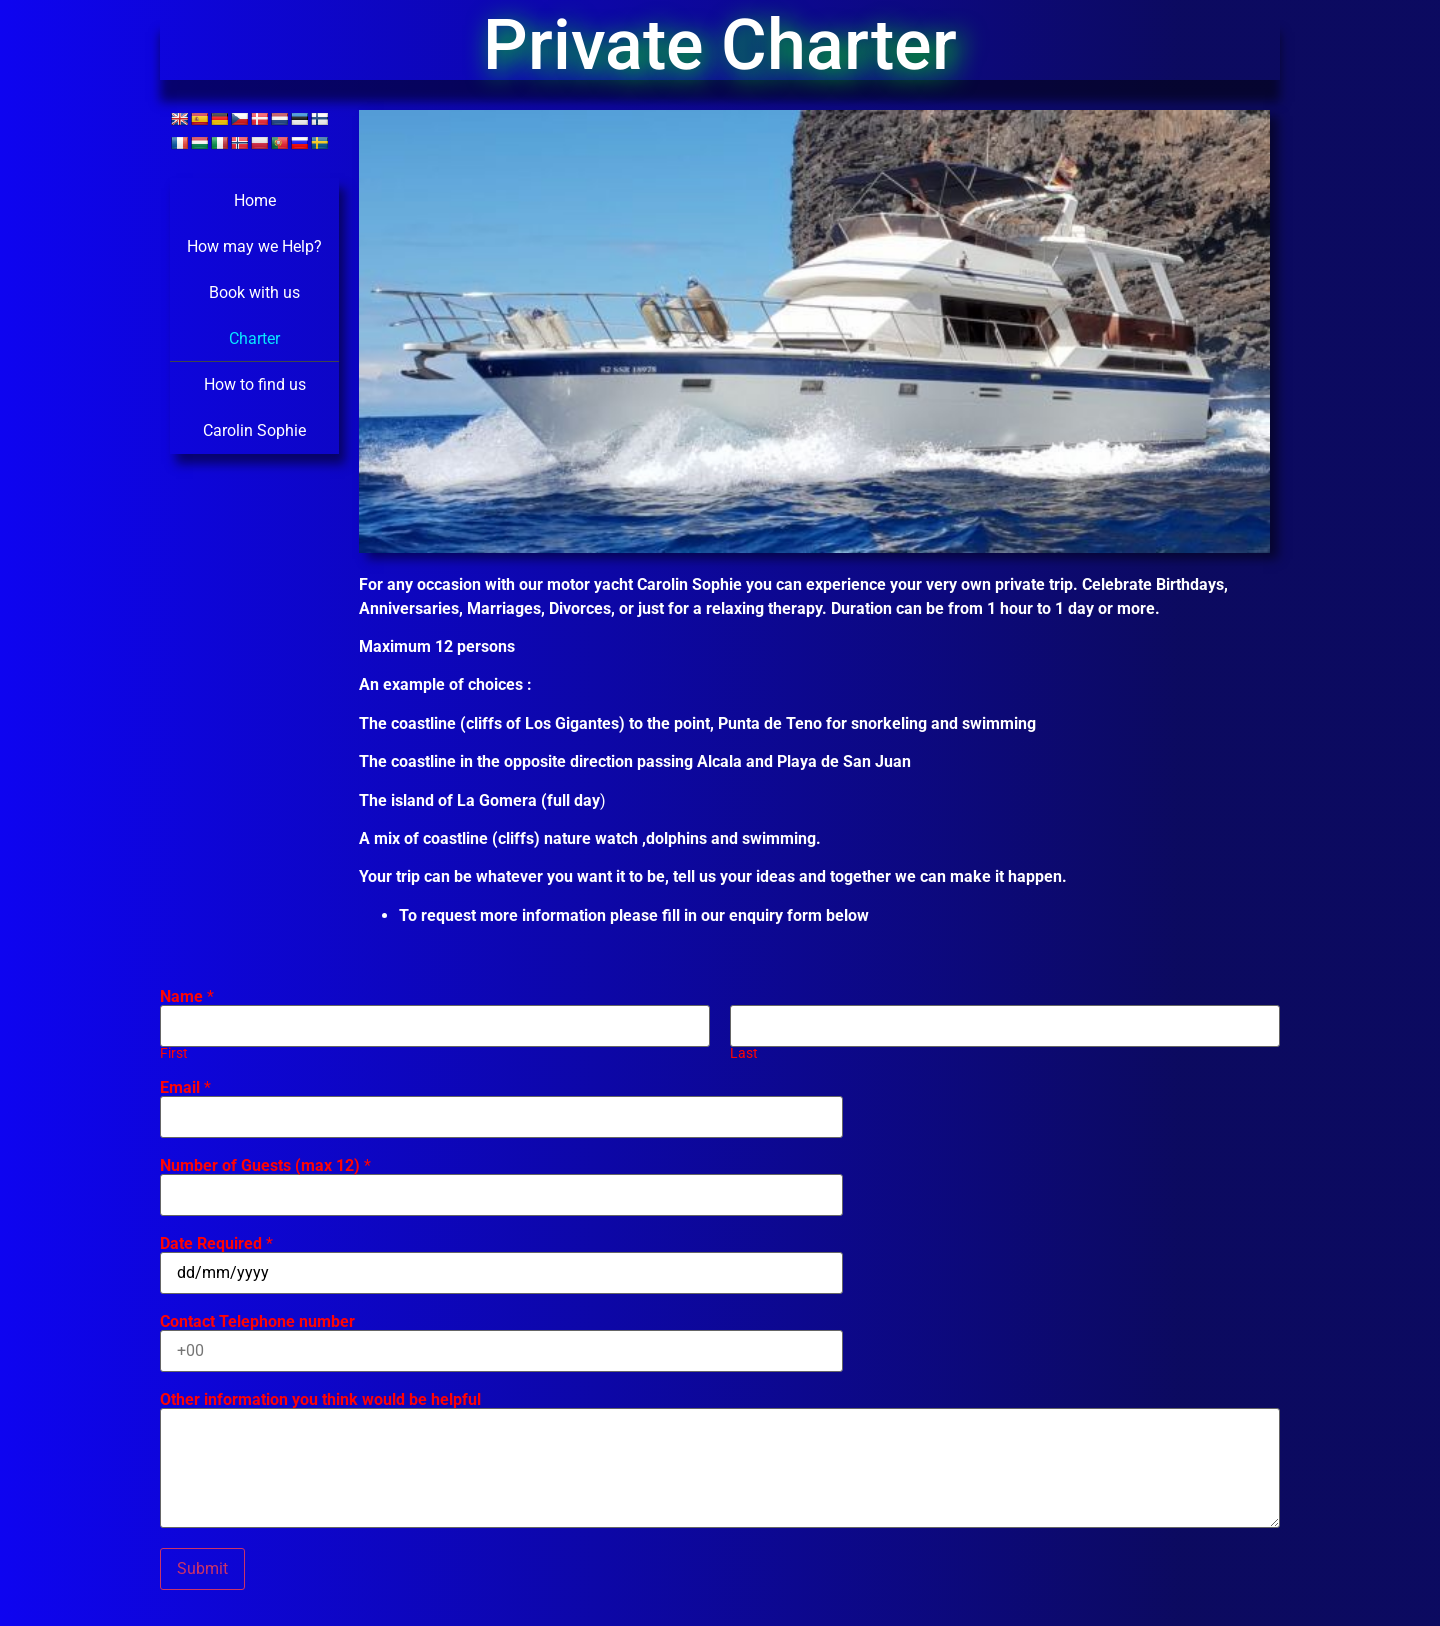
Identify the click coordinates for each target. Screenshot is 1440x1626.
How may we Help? (254, 246)
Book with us (254, 292)
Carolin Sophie (254, 430)
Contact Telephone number (257, 1322)
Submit (202, 1568)
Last (744, 1054)
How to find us (255, 384)
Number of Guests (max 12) (265, 1166)
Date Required (216, 1244)
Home (255, 200)
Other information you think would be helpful (320, 1400)
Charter (254, 338)
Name (187, 997)
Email (185, 1088)
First (174, 1054)
